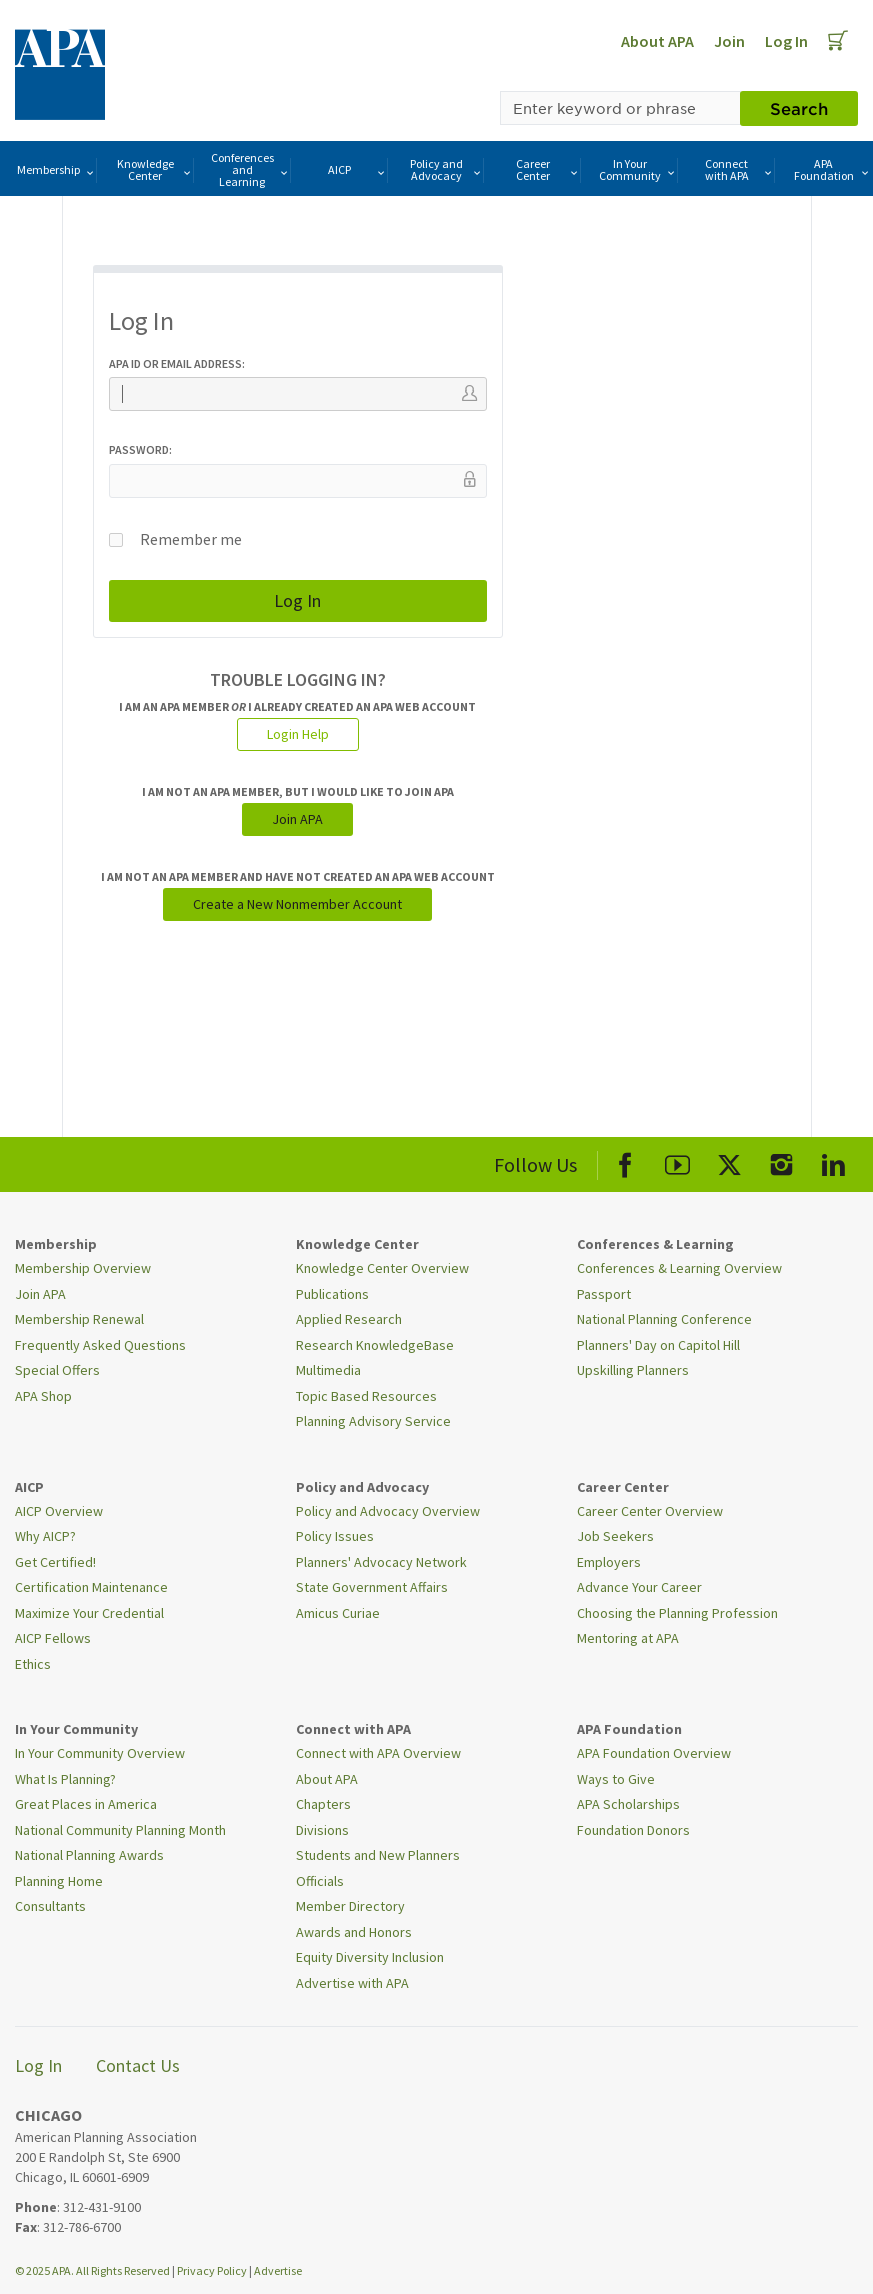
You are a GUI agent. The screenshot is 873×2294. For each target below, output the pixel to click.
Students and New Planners (378, 1855)
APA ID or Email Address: (177, 363)
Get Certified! (55, 1562)
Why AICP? (45, 1536)
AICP (357, 170)
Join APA (297, 819)
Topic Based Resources (366, 1396)
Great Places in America (86, 1804)
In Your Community (638, 169)
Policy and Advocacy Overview (388, 1511)
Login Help (298, 734)
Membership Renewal (79, 1319)
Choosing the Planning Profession (677, 1613)
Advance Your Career (639, 1587)
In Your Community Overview (100, 1753)
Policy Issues (335, 1536)
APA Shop (43, 1396)
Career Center (548, 169)
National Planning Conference (664, 1319)
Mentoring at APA (628, 1638)
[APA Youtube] (677, 1161)
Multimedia (328, 1370)
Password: (140, 449)
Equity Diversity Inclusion (370, 1957)
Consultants (50, 1906)
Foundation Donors (633, 1830)
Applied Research (349, 1319)
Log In (786, 41)
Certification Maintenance (91, 1587)
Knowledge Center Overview (382, 1268)
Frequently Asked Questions (100, 1345)
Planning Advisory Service (373, 1421)
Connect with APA (739, 169)
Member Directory (350, 1906)
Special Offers (57, 1370)
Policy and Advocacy (447, 169)
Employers (609, 1562)
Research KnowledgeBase (375, 1345)
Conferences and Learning (250, 169)
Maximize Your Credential (89, 1613)
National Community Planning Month (120, 1830)
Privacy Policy (212, 2270)
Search (799, 108)
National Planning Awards (89, 1855)
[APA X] (729, 1161)
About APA (657, 41)
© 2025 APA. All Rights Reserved (93, 2270)
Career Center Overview (650, 1511)
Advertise (278, 2270)
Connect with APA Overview (378, 1753)
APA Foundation (832, 169)
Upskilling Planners (633, 1370)
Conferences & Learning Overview (679, 1268)
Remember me (175, 539)
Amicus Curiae (338, 1613)
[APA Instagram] (781, 1161)
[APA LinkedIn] (833, 1161)
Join (729, 41)
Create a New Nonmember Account (297, 904)
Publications (332, 1294)
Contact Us (138, 2065)
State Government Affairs (372, 1587)
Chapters (323, 1804)
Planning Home (59, 1881)
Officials (320, 1881)
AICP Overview (59, 1511)
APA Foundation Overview (654, 1753)
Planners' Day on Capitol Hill (658, 1345)
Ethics (33, 1664)
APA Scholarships (628, 1804)
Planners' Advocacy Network (381, 1562)
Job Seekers (615, 1536)
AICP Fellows (53, 1638)
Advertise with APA (352, 1983)
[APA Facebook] (625, 1161)
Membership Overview (83, 1268)
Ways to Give (616, 1779)
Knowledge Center (155, 169)
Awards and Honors (354, 1932)
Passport (604, 1294)
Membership (56, 170)
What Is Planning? (65, 1779)
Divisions (322, 1830)
